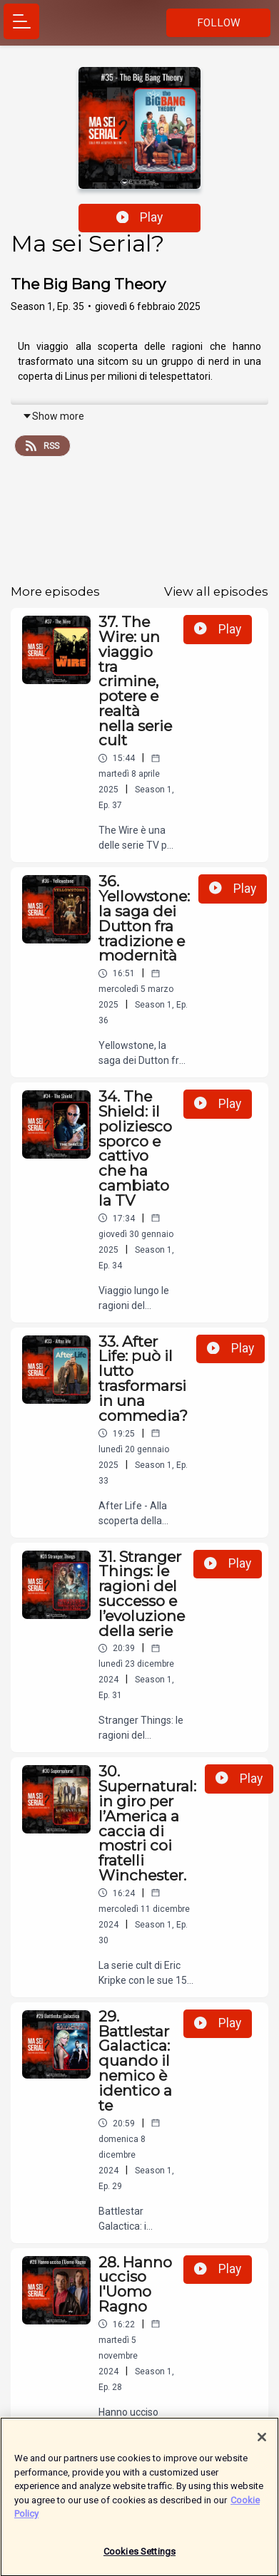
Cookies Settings (139, 2557)
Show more (53, 416)
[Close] (262, 2443)
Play (139, 217)
